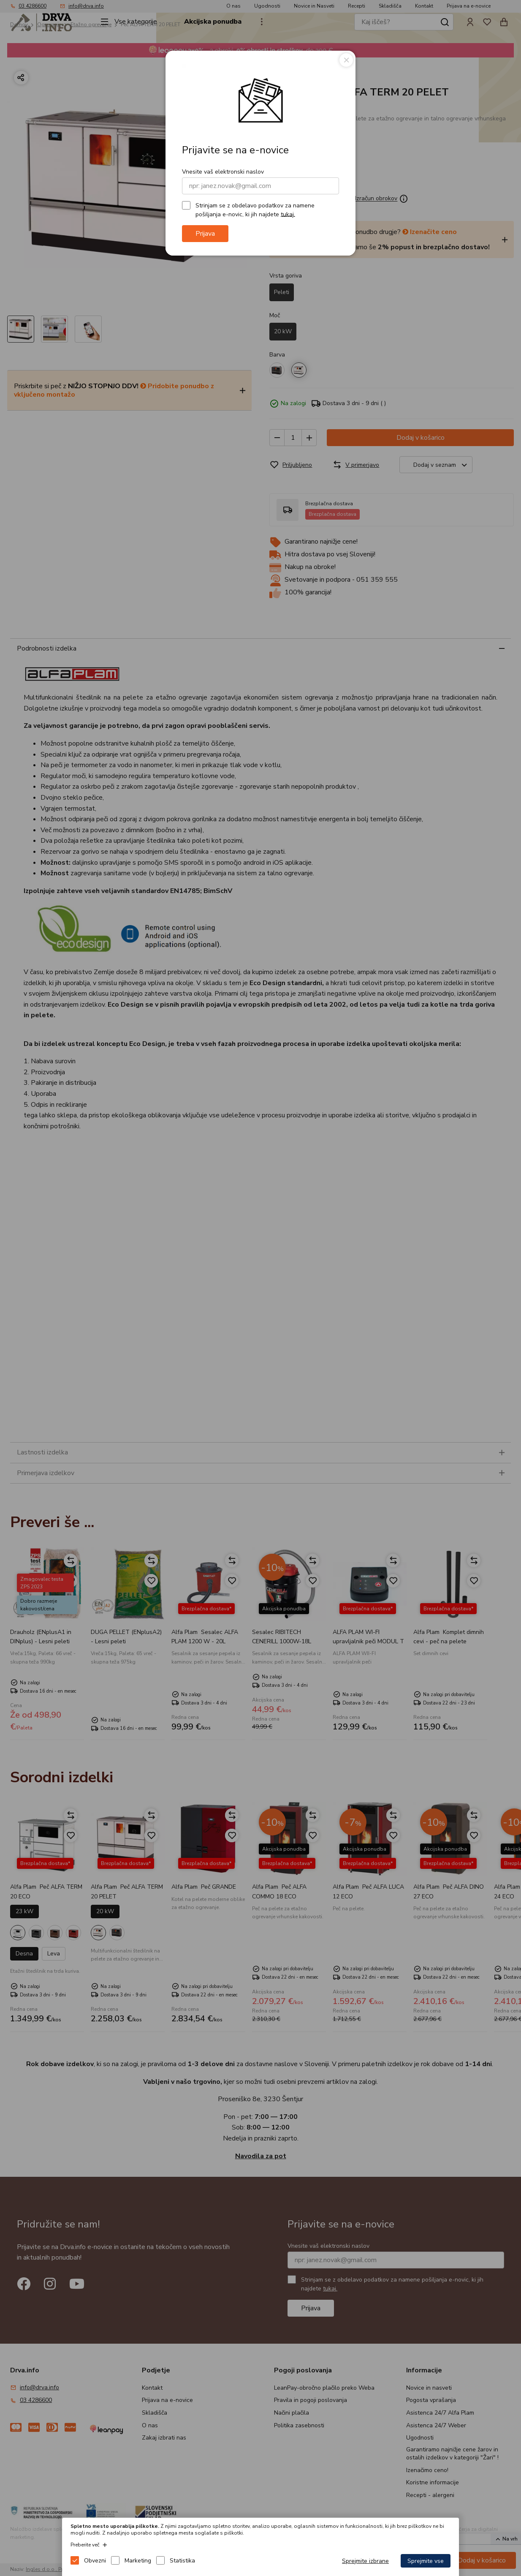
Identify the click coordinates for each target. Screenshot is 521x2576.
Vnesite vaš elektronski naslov (223, 172)
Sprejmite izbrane (365, 2561)
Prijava (205, 233)
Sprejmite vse (425, 2561)
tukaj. (288, 214)
